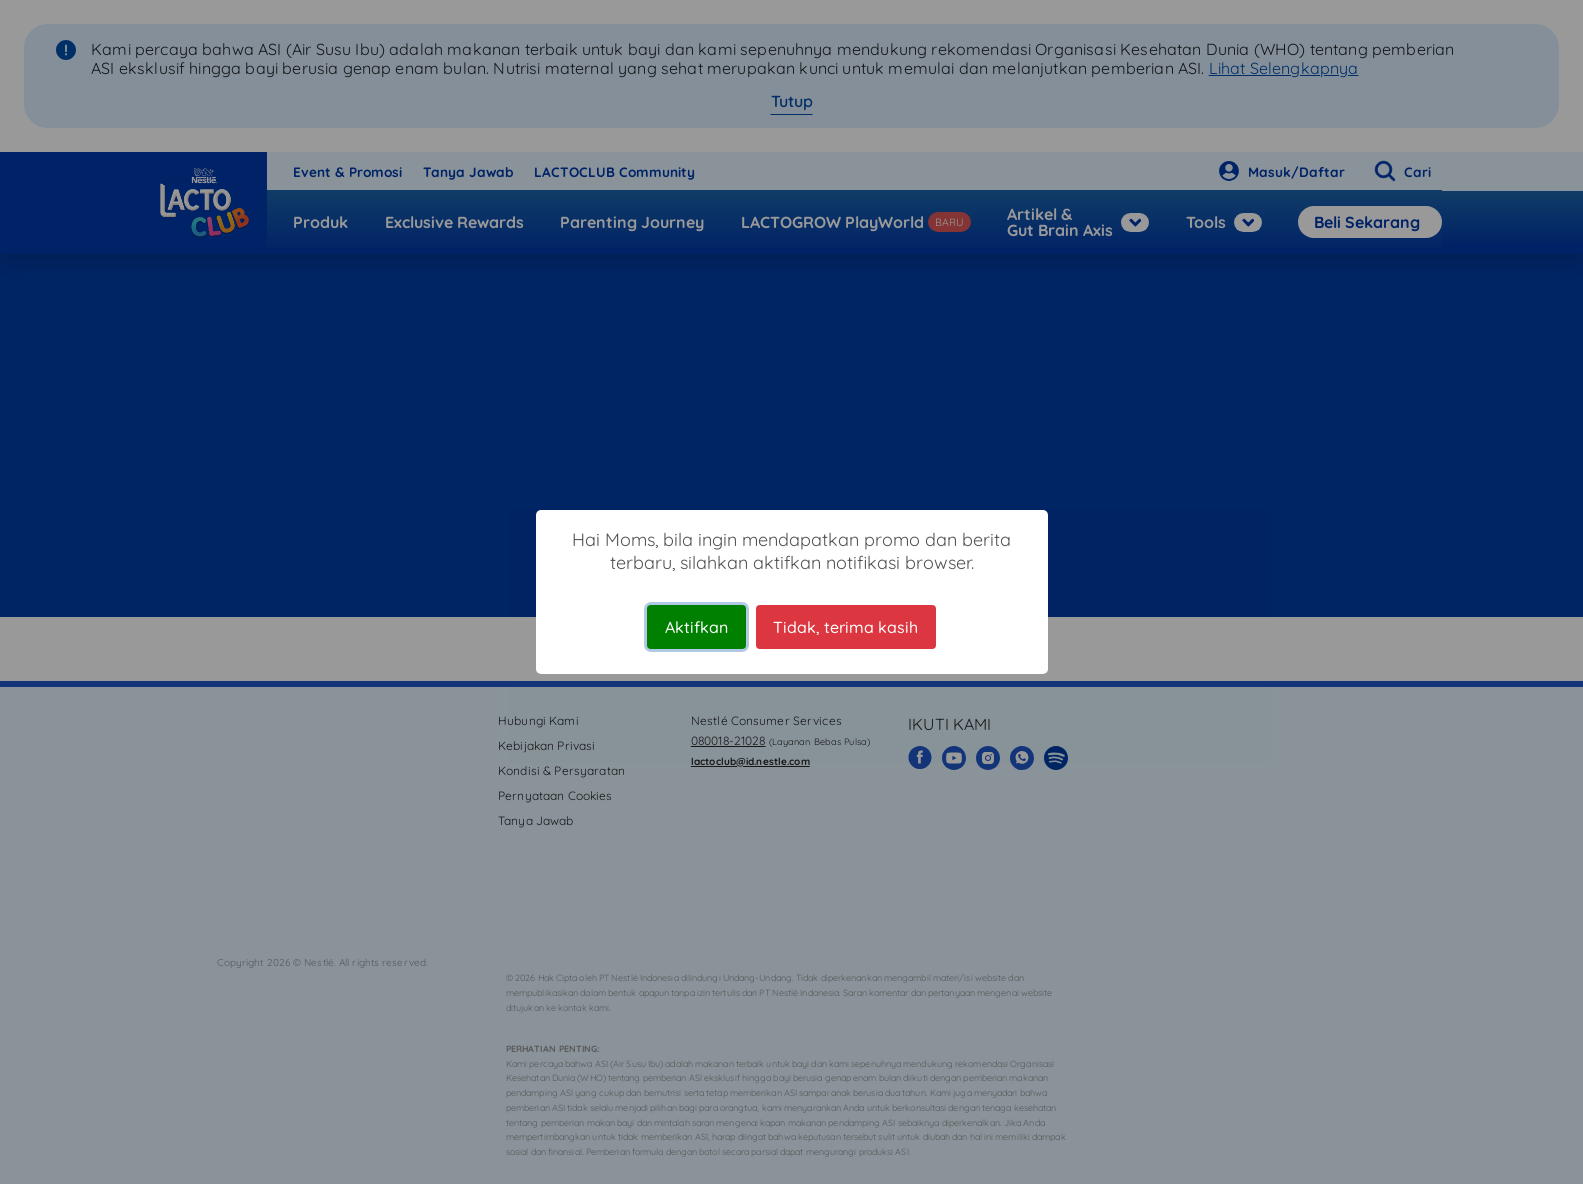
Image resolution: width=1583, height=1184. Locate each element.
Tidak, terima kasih (845, 627)
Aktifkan (696, 627)
